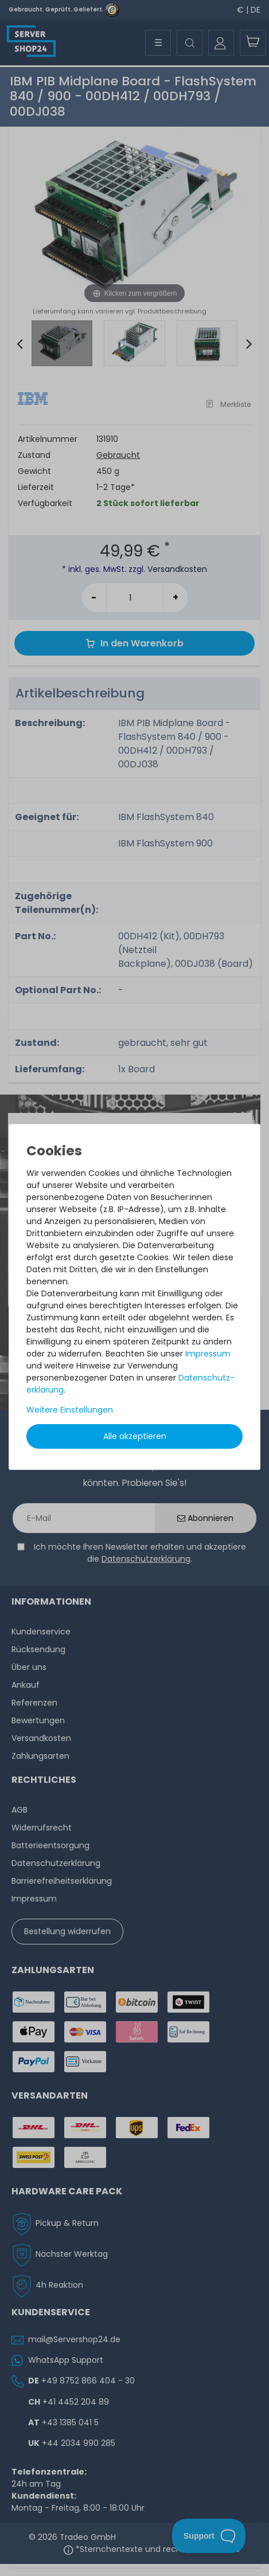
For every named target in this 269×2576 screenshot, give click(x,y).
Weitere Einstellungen (69, 1410)
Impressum (208, 1353)
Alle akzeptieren (134, 1436)
